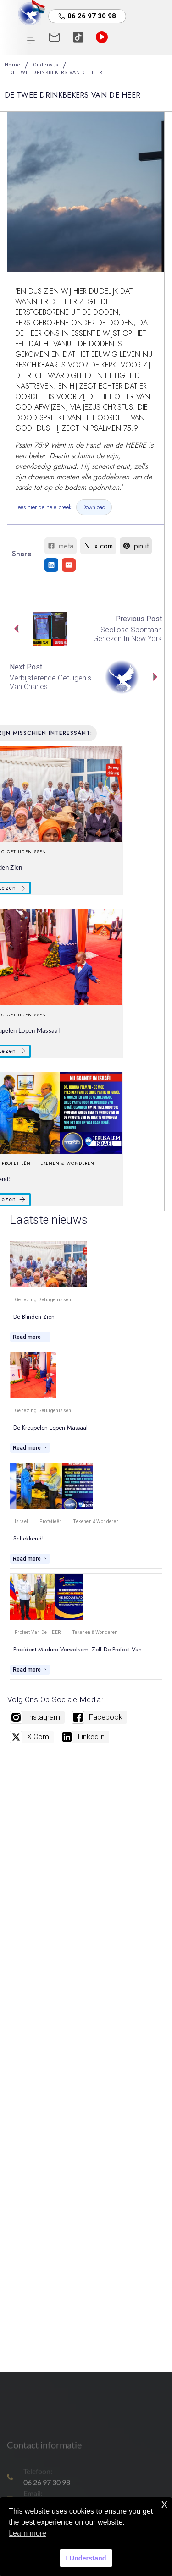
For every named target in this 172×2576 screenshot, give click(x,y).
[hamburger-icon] (31, 42)
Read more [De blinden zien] (30, 1337)
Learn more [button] (27, 2533)
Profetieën (50, 1521)
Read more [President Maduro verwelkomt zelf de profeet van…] (30, 1669)
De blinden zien (34, 1316)
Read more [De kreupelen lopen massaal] (30, 1448)
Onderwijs (46, 65)
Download (93, 507)
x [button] (164, 2503)
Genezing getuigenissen (43, 1299)
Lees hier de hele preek (43, 507)
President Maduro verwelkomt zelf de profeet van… (80, 1649)
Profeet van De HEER (38, 1632)
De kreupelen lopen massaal (50, 1427)
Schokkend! (28, 1538)
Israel (21, 1521)
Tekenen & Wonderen (66, 1163)
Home (12, 65)
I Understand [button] (86, 2558)
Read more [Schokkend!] (30, 1559)
